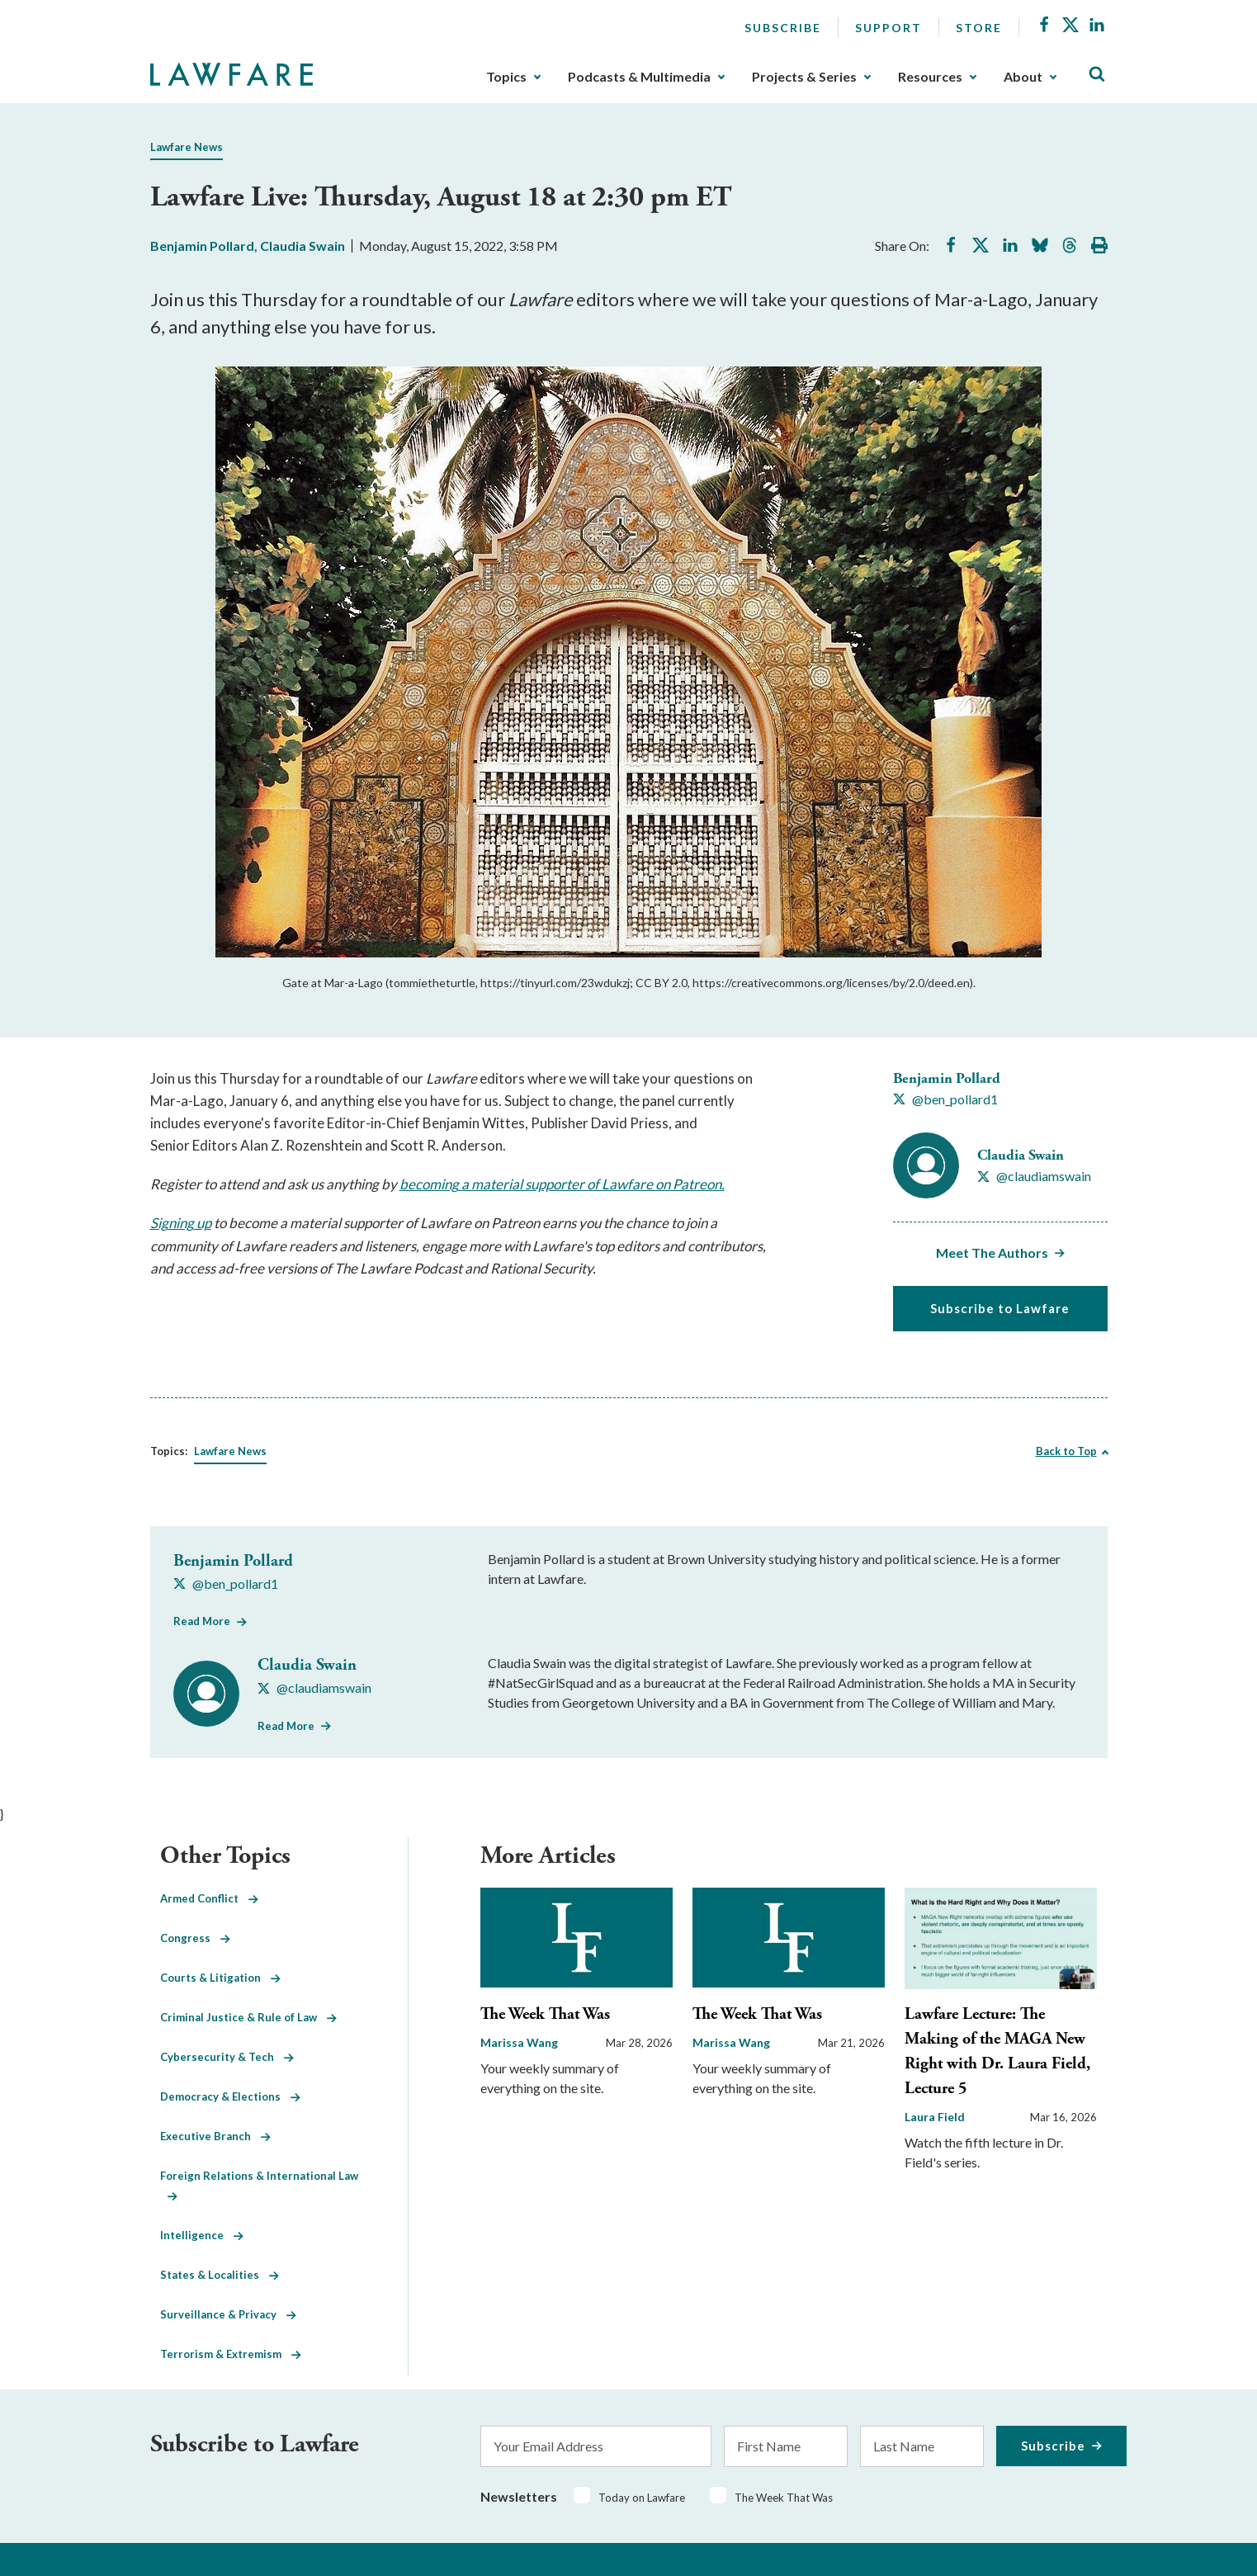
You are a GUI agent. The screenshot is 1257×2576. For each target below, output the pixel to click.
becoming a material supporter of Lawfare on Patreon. (562, 1184)
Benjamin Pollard (202, 245)
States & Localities (219, 2274)
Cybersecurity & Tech (227, 2056)
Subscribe (782, 28)
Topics (506, 76)
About (1023, 76)
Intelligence (201, 2235)
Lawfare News (186, 147)
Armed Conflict (209, 1898)
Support (888, 28)
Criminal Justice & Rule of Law (248, 2017)
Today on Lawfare (641, 2497)
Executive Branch (215, 2136)
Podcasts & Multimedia (639, 76)
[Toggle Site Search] (1097, 74)
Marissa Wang (519, 2042)
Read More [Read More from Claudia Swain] (286, 1725)
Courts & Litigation (220, 1977)
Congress (195, 1938)
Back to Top (1066, 1451)
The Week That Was (545, 2014)
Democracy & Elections (230, 2096)
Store (979, 28)
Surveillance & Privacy (228, 2314)
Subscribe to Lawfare (1000, 1308)
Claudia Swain (302, 245)
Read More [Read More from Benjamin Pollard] (201, 1621)
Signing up (180, 1222)
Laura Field (935, 2117)
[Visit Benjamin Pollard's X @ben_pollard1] (945, 1099)
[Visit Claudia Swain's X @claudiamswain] (1034, 1176)
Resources (930, 76)
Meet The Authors (992, 1252)
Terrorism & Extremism (230, 2354)
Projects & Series (804, 76)
